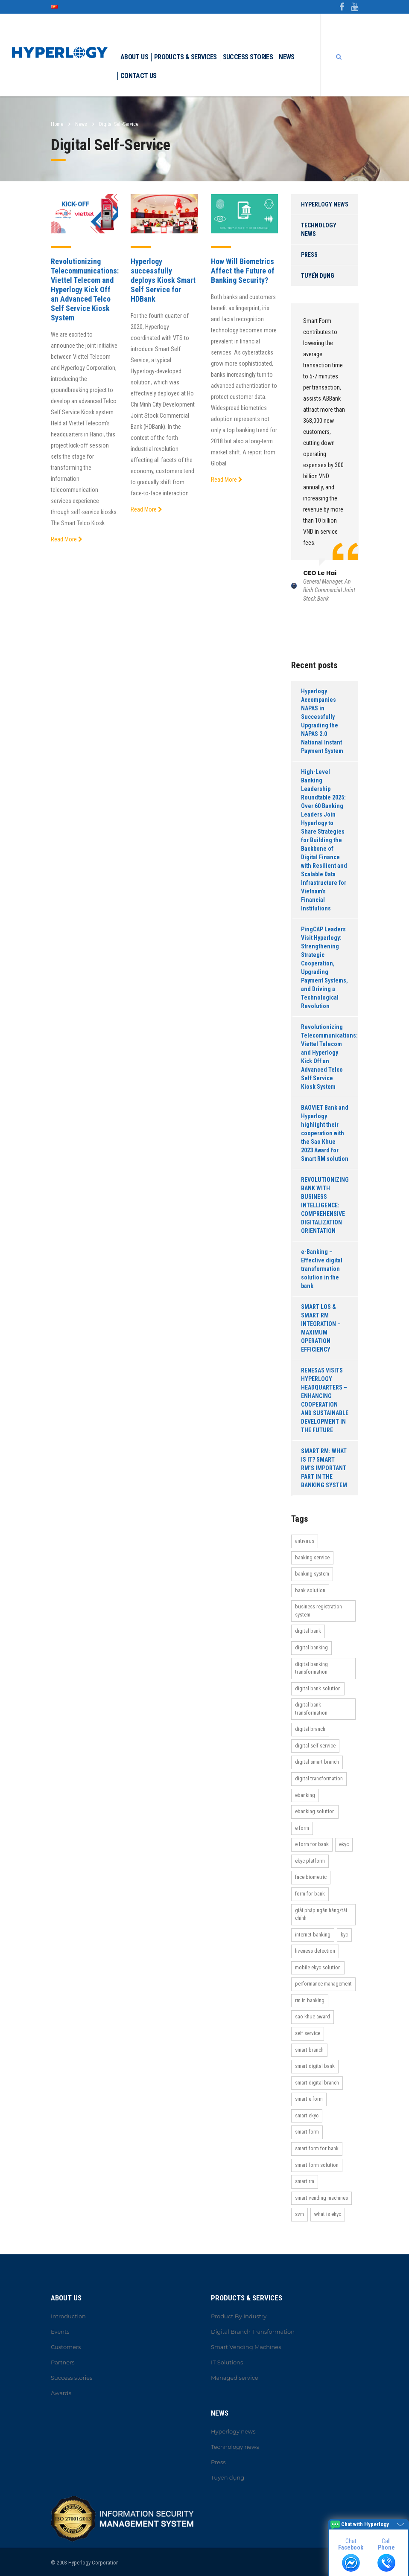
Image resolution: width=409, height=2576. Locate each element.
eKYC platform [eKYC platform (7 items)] (310, 1861)
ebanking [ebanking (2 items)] (305, 1795)
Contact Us (138, 76)
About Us (134, 57)
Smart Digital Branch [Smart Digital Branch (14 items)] (317, 2082)
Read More (66, 539)
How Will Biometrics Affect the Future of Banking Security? (243, 271)
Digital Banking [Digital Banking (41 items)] (311, 1647)
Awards (61, 2393)
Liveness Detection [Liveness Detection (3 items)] (315, 1951)
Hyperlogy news (324, 204)
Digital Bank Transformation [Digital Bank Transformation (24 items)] (311, 1708)
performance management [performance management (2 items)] (323, 1983)
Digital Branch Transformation (253, 2331)
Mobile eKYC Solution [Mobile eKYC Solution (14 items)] (318, 1967)
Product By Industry (238, 2316)
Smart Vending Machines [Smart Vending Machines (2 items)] (321, 2198)
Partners (63, 2362)
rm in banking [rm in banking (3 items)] (309, 2000)
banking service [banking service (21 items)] (312, 1557)
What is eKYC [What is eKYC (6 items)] (327, 2214)
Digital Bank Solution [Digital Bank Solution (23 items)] (318, 1688)
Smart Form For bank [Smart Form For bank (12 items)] (317, 2148)
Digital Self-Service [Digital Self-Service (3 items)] (315, 1745)
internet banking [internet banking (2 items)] (312, 1934)
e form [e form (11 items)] (302, 1828)
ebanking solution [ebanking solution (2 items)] (315, 1811)
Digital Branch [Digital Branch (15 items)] (310, 1729)
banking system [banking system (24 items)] (312, 1573)
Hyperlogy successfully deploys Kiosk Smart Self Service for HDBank (163, 280)
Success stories (248, 57)
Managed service (234, 2377)
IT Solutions (227, 2362)
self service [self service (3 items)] (307, 2033)
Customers (66, 2346)
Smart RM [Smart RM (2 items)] (304, 2181)
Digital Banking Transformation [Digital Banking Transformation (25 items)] (311, 1668)
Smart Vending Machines (246, 2346)
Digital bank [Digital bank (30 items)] (308, 1631)
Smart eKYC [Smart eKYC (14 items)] (306, 2115)
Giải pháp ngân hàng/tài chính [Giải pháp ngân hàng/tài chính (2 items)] (321, 1914)
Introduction (68, 2316)
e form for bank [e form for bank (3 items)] (312, 1844)
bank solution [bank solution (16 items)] (310, 1590)
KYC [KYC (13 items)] (344, 1934)
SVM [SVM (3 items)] (299, 2214)
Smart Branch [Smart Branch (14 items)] (309, 2050)
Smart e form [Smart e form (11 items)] (309, 2099)
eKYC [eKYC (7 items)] (344, 1844)
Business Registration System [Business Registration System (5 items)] (318, 1610)
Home (57, 124)
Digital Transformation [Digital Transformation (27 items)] (319, 1778)
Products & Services (185, 57)
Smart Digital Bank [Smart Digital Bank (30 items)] (315, 2066)
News (286, 57)
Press (309, 254)
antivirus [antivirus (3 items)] (304, 1541)
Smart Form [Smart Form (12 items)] (307, 2131)
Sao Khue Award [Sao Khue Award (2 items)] (312, 2016)
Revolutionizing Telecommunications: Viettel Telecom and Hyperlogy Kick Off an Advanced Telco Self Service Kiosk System (85, 289)
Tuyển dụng (317, 275)
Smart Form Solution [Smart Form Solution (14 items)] (317, 2165)
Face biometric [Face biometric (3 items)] (311, 1877)
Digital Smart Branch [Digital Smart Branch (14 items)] (317, 1762)
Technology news (318, 229)
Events (60, 2331)
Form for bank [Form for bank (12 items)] (310, 1893)
